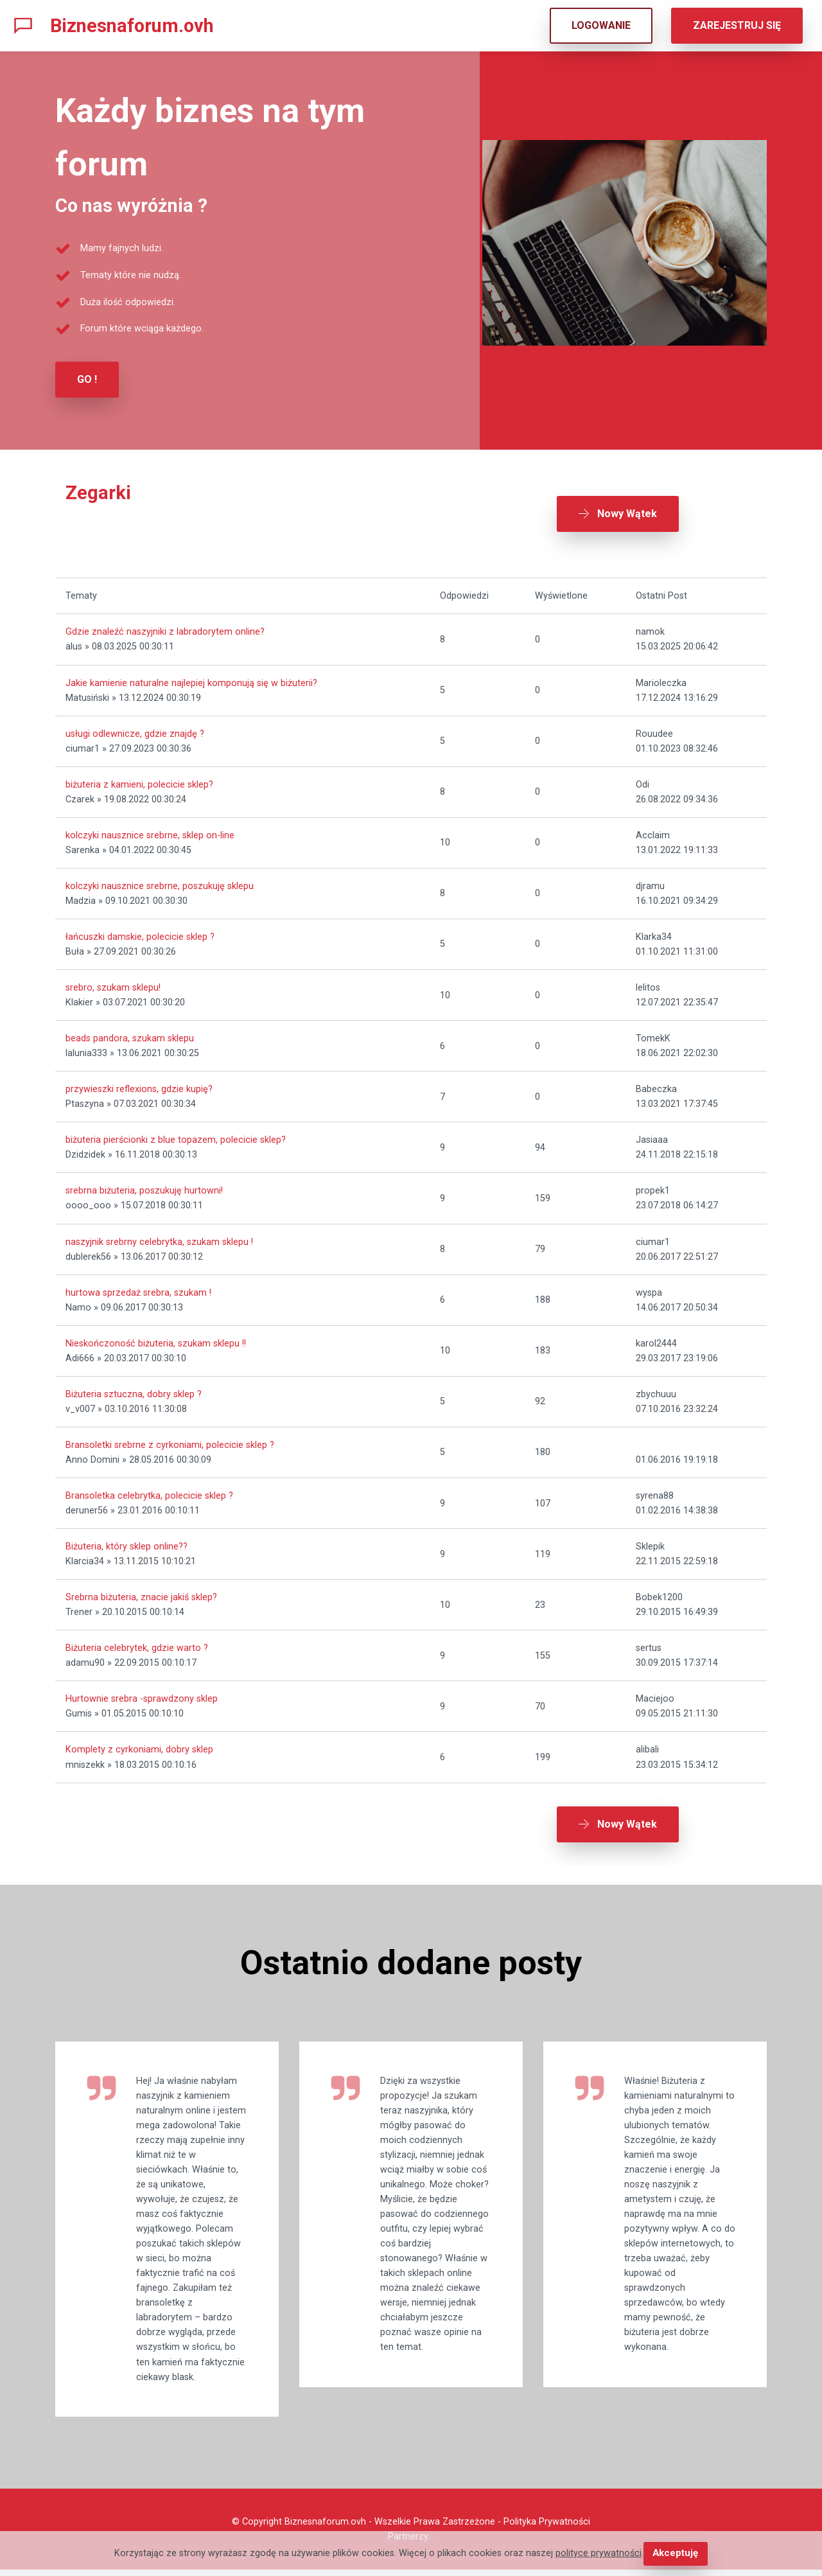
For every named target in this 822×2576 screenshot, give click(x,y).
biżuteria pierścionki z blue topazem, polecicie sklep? (176, 1136)
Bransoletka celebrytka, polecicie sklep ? (149, 1491)
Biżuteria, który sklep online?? (127, 1542)
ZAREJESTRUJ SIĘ (737, 25)
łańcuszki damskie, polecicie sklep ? (140, 932)
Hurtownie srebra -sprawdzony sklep (142, 1694)
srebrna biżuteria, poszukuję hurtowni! (144, 1186)
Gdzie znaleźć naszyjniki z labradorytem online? (165, 627)
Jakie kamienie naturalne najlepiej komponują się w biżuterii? (191, 678)
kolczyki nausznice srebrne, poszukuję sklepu (160, 881)
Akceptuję (675, 2553)
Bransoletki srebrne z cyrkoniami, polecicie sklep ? (170, 1440)
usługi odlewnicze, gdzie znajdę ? (135, 729)
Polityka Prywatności (546, 2528)
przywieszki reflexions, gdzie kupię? (139, 1085)
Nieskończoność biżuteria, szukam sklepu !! (156, 1339)
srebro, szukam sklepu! (113, 983)
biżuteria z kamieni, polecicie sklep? (139, 780)
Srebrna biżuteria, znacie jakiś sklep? (141, 1593)
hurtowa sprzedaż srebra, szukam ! (138, 1288)
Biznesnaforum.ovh (132, 26)
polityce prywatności (599, 2553)
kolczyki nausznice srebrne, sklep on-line (150, 830)
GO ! (87, 379)
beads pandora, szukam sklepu (130, 1034)
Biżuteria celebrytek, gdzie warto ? (137, 1644)
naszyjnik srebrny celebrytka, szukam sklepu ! (159, 1237)
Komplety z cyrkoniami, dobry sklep (139, 1745)
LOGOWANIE (601, 25)
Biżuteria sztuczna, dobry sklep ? (134, 1389)
